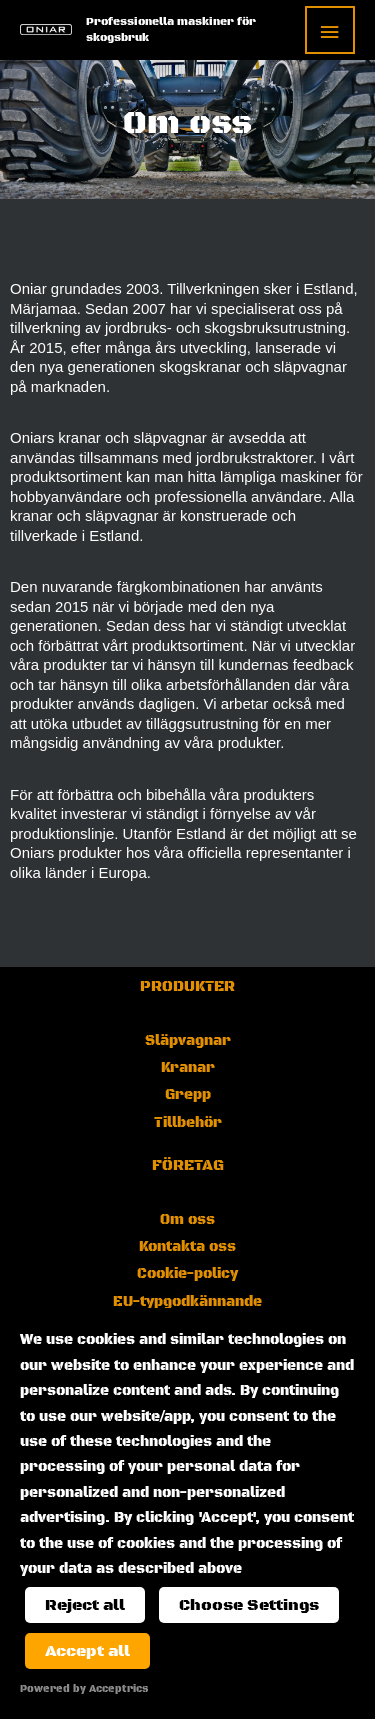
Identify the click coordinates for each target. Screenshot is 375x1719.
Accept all (87, 1651)
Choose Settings (249, 1605)
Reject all (85, 1605)
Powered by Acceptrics (84, 1689)
